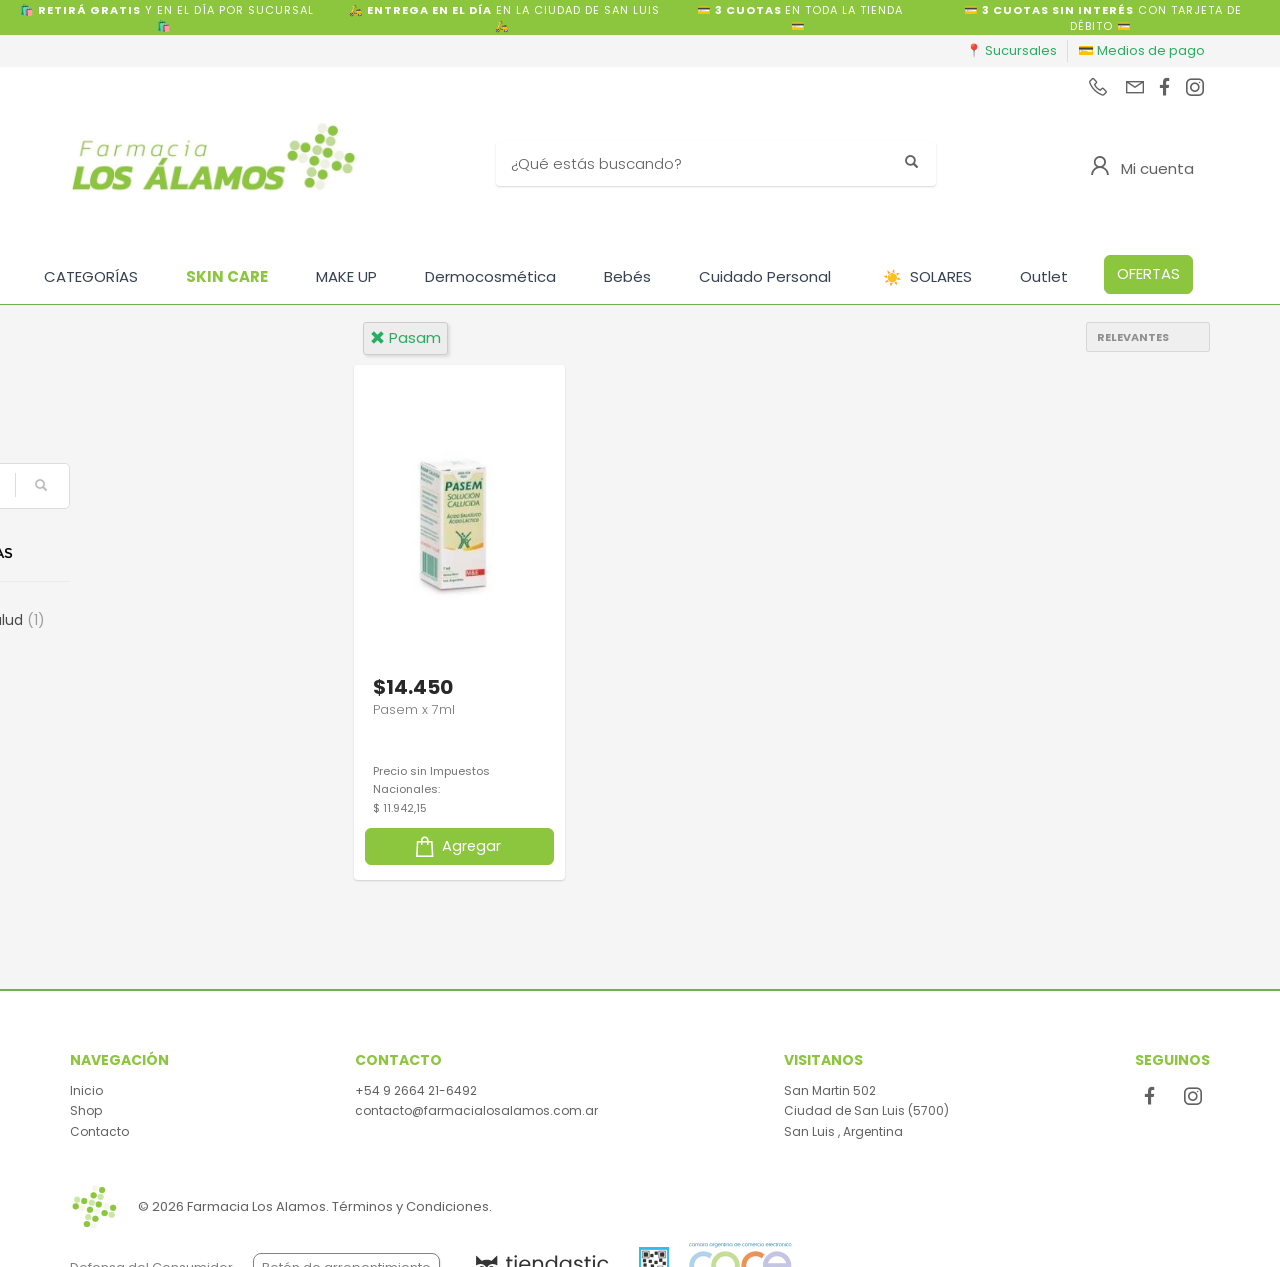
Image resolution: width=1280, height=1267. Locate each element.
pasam (405, 337)
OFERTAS (1148, 273)
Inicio (86, 1090)
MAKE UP (346, 276)
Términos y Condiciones (410, 1206)
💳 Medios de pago (1141, 50)
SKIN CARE (227, 276)
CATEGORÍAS (91, 276)
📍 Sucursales (1011, 50)
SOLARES (927, 277)
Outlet (1044, 276)
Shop (86, 1110)
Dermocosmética (490, 276)
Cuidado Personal (765, 276)
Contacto (99, 1131)
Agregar (456, 844)
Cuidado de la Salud (172, 620)
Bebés (627, 276)
